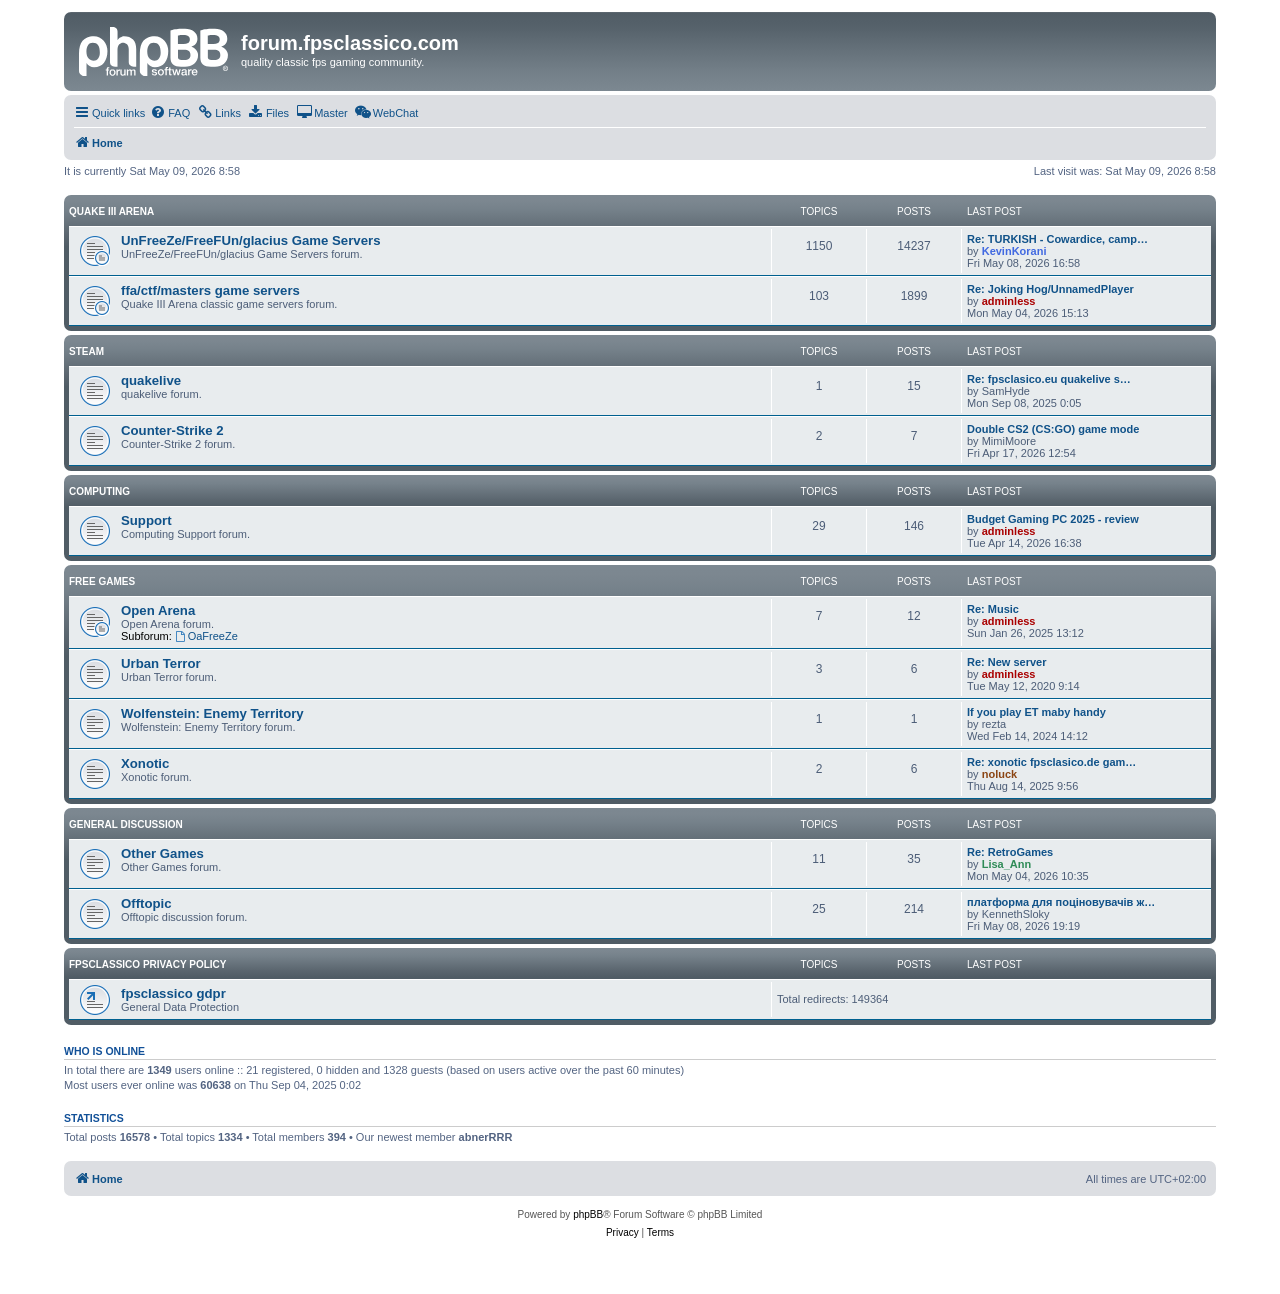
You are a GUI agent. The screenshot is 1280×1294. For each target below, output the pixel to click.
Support (146, 520)
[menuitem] (170, 113)
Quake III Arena (111, 211)
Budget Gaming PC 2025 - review (1053, 519)
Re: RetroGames (1010, 852)
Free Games (102, 581)
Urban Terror (161, 663)
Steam (86, 351)
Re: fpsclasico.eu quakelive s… (1049, 379)
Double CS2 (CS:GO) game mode (1053, 429)
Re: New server (1007, 662)
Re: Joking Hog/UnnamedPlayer (1050, 289)
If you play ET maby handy (1036, 712)
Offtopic (146, 903)
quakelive (151, 380)
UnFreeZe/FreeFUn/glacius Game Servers (250, 240)
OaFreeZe (206, 636)
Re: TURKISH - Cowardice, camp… (1057, 239)
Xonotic (145, 763)
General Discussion (126, 824)
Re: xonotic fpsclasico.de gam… (1051, 762)
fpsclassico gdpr (173, 993)
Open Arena (158, 610)
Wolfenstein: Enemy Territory (212, 713)
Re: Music (993, 609)
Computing (99, 491)
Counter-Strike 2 (172, 430)
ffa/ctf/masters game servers (210, 290)
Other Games (162, 853)
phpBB (588, 1214)
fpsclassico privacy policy (147, 964)
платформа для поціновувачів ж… (1061, 902)
